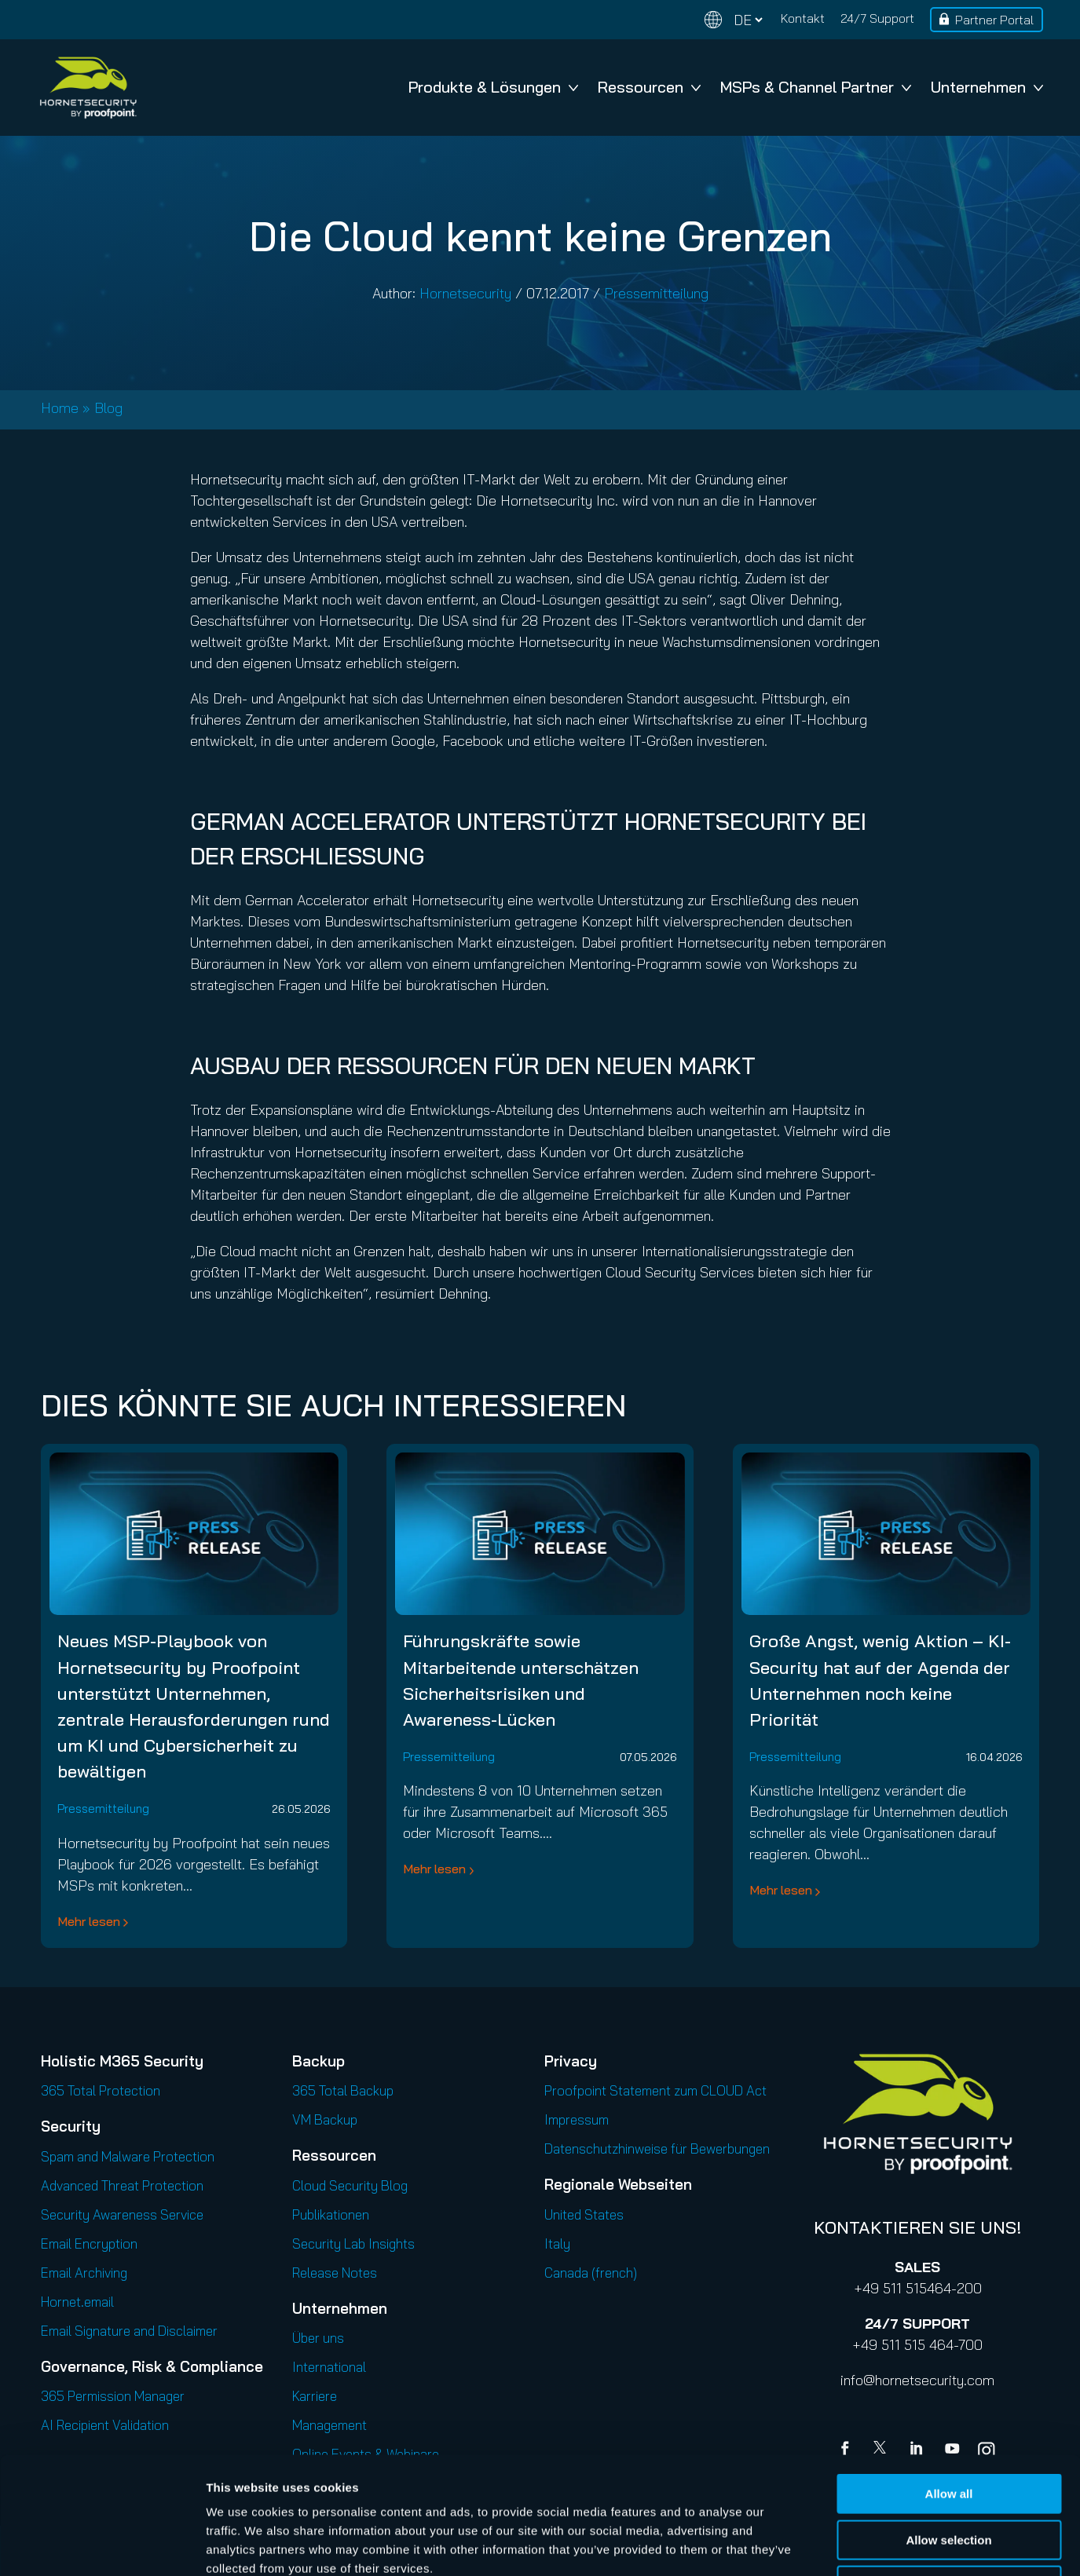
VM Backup (324, 2119)
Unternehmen (987, 87)
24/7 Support (877, 18)
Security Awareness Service (122, 2214)
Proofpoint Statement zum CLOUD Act (655, 2090)
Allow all (949, 2384)
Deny (949, 2476)
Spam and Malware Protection (127, 2156)
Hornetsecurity (465, 293)
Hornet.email (77, 2301)
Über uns (318, 2337)
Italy (557, 2243)
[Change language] (733, 20)
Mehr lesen (88, 1921)
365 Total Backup (343, 2090)
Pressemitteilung (656, 293)
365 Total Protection (100, 2090)
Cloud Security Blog (350, 2185)
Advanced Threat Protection (122, 2185)
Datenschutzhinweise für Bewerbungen (657, 2148)
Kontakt (803, 18)
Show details (824, 2545)
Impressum (576, 2119)
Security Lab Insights (353, 2243)
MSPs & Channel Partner (815, 87)
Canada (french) (590, 2272)
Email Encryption (89, 2243)
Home (60, 408)
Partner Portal (994, 19)
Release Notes (334, 2272)
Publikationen (330, 2214)
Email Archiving (84, 2272)
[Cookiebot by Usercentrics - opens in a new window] (101, 2545)
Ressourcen (649, 87)
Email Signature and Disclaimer (129, 2330)
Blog (108, 408)
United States (584, 2214)
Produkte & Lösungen (493, 87)
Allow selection (948, 2430)
